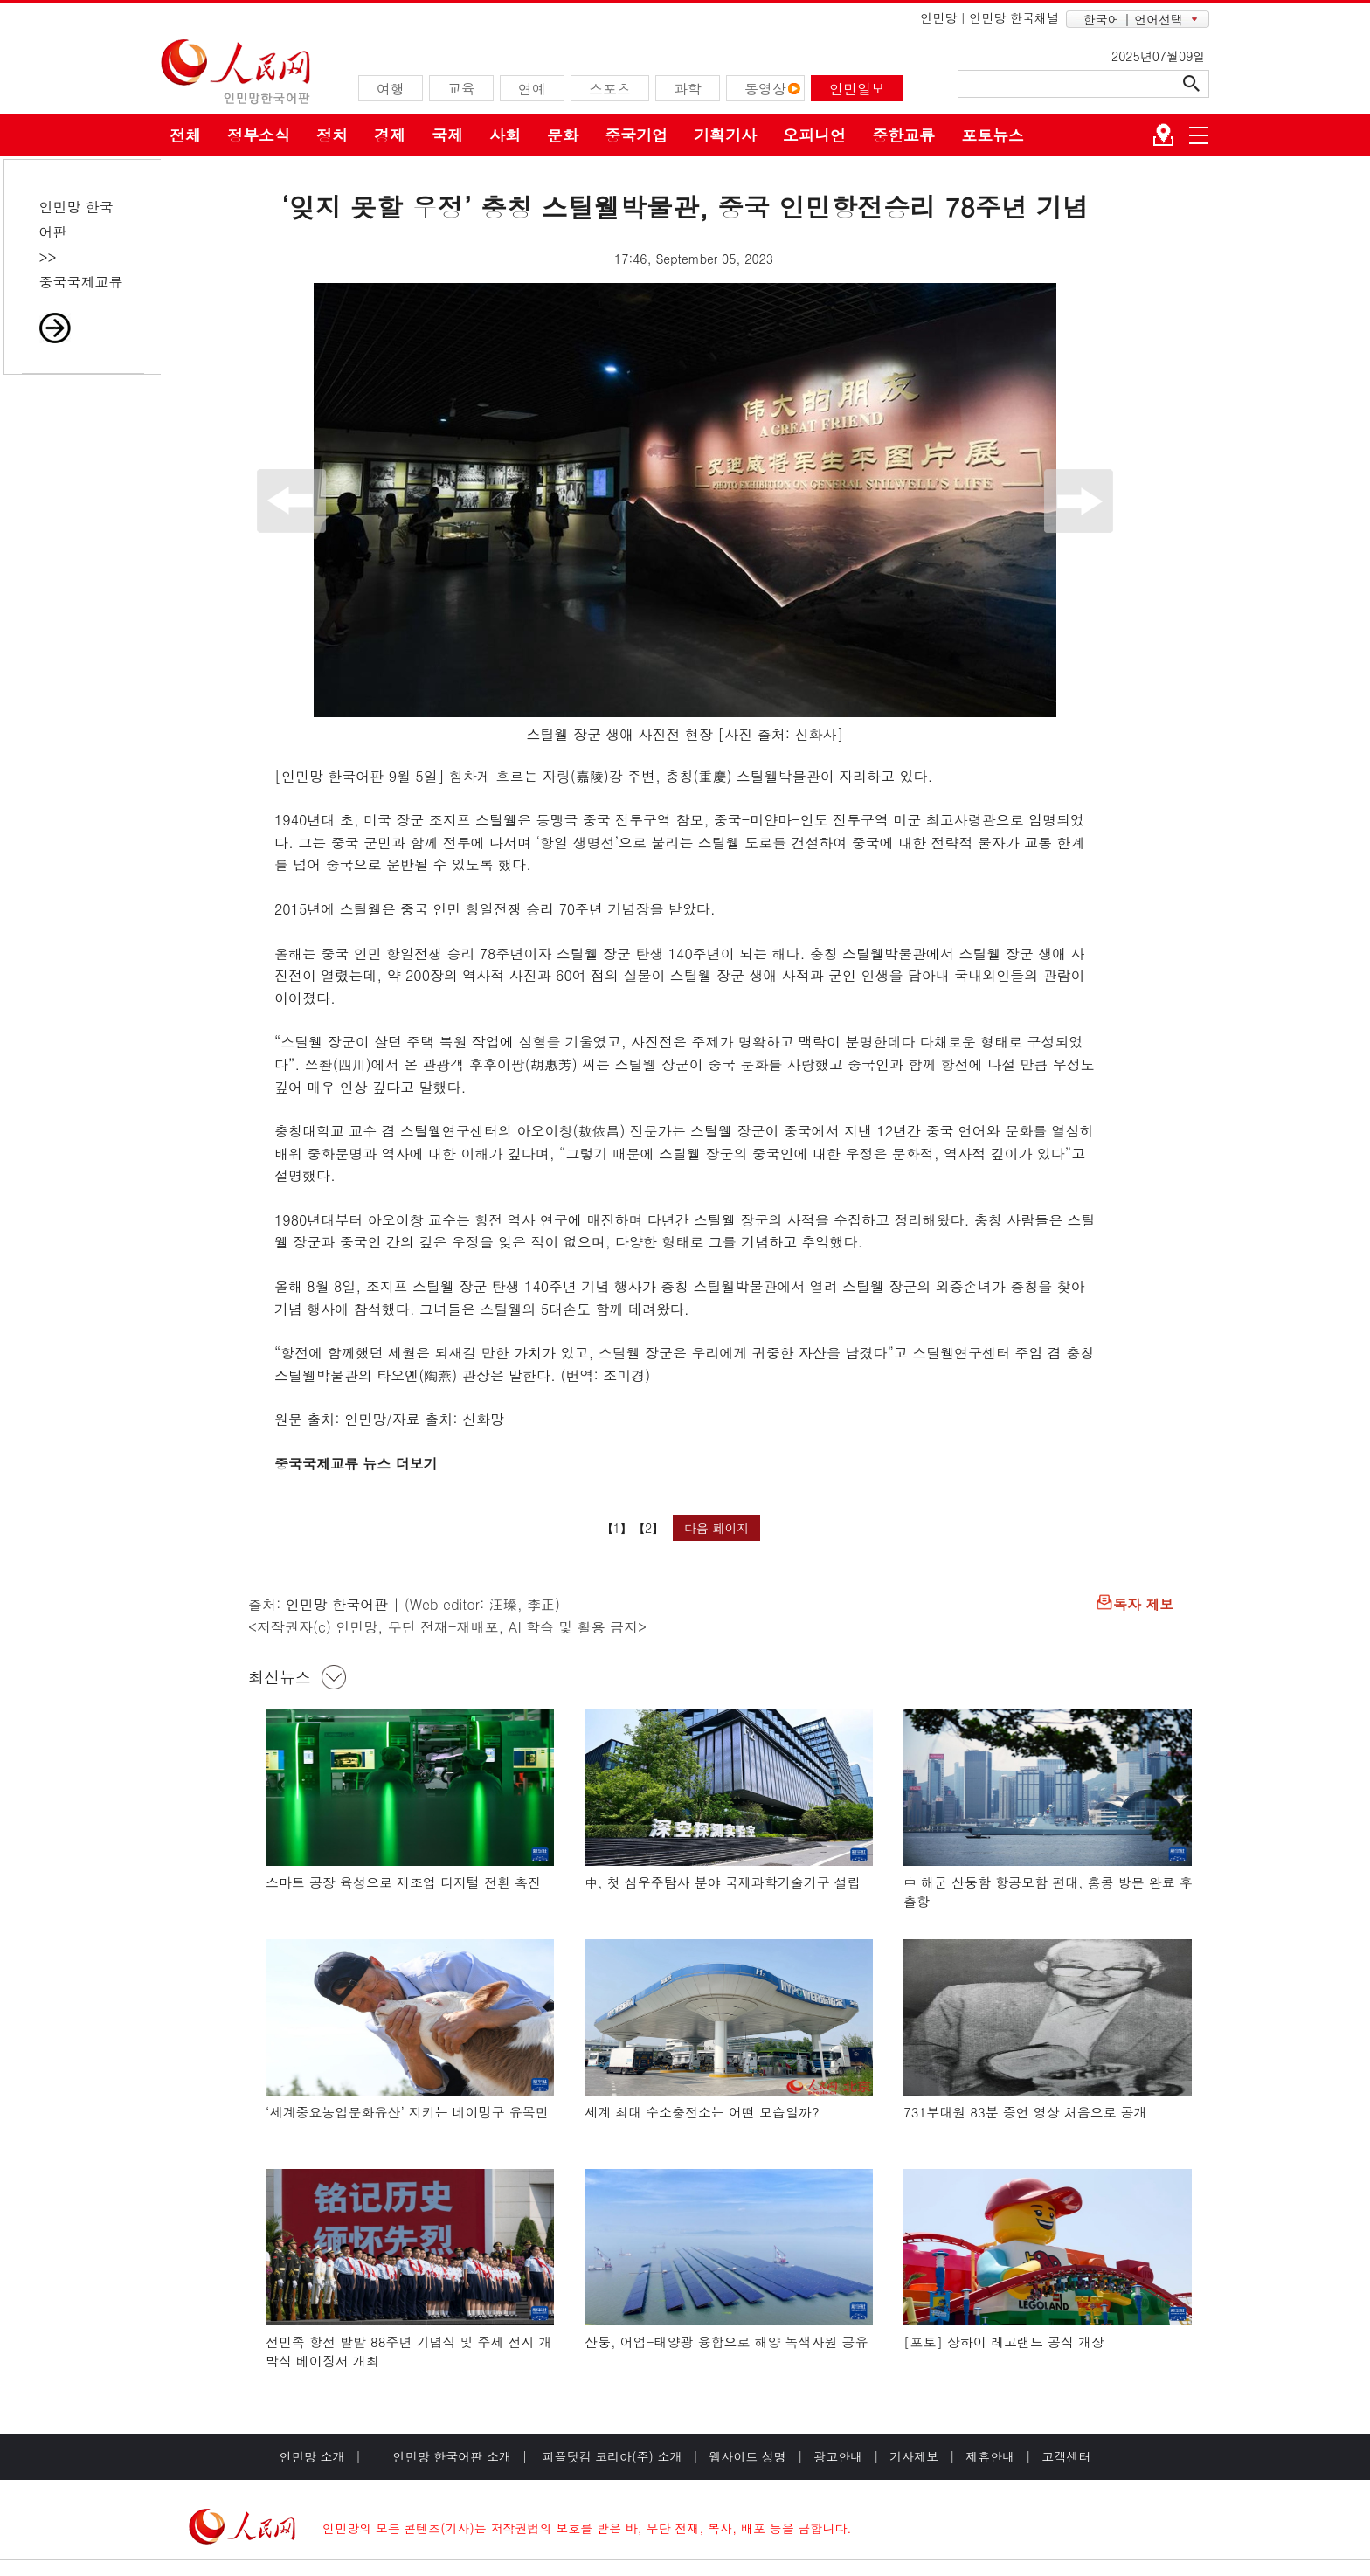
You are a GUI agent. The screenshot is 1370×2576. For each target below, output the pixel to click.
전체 (185, 135)
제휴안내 (989, 2456)
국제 (447, 135)
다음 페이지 (717, 1528)
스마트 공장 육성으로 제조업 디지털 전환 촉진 (403, 1882)
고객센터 (1065, 2456)
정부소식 (258, 135)
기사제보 (913, 2456)
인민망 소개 (312, 2456)
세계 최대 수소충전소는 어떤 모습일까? (702, 2112)
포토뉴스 (992, 135)
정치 (332, 135)
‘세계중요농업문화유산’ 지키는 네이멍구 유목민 (407, 2112)
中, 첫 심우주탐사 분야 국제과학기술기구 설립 (723, 1882)
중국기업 (636, 135)
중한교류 (903, 135)
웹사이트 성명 (747, 2456)
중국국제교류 (81, 282)
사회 (505, 135)
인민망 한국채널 (1014, 17)
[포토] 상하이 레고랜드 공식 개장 (1003, 2341)
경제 (389, 135)
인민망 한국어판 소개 (452, 2456)
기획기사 (725, 135)
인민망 (938, 17)
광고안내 (837, 2456)
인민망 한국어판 (337, 1604)
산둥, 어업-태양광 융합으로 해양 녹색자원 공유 (726, 2341)
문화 (562, 135)
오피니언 (814, 135)
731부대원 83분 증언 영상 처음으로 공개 (1025, 2112)
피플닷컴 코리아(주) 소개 (610, 2456)
